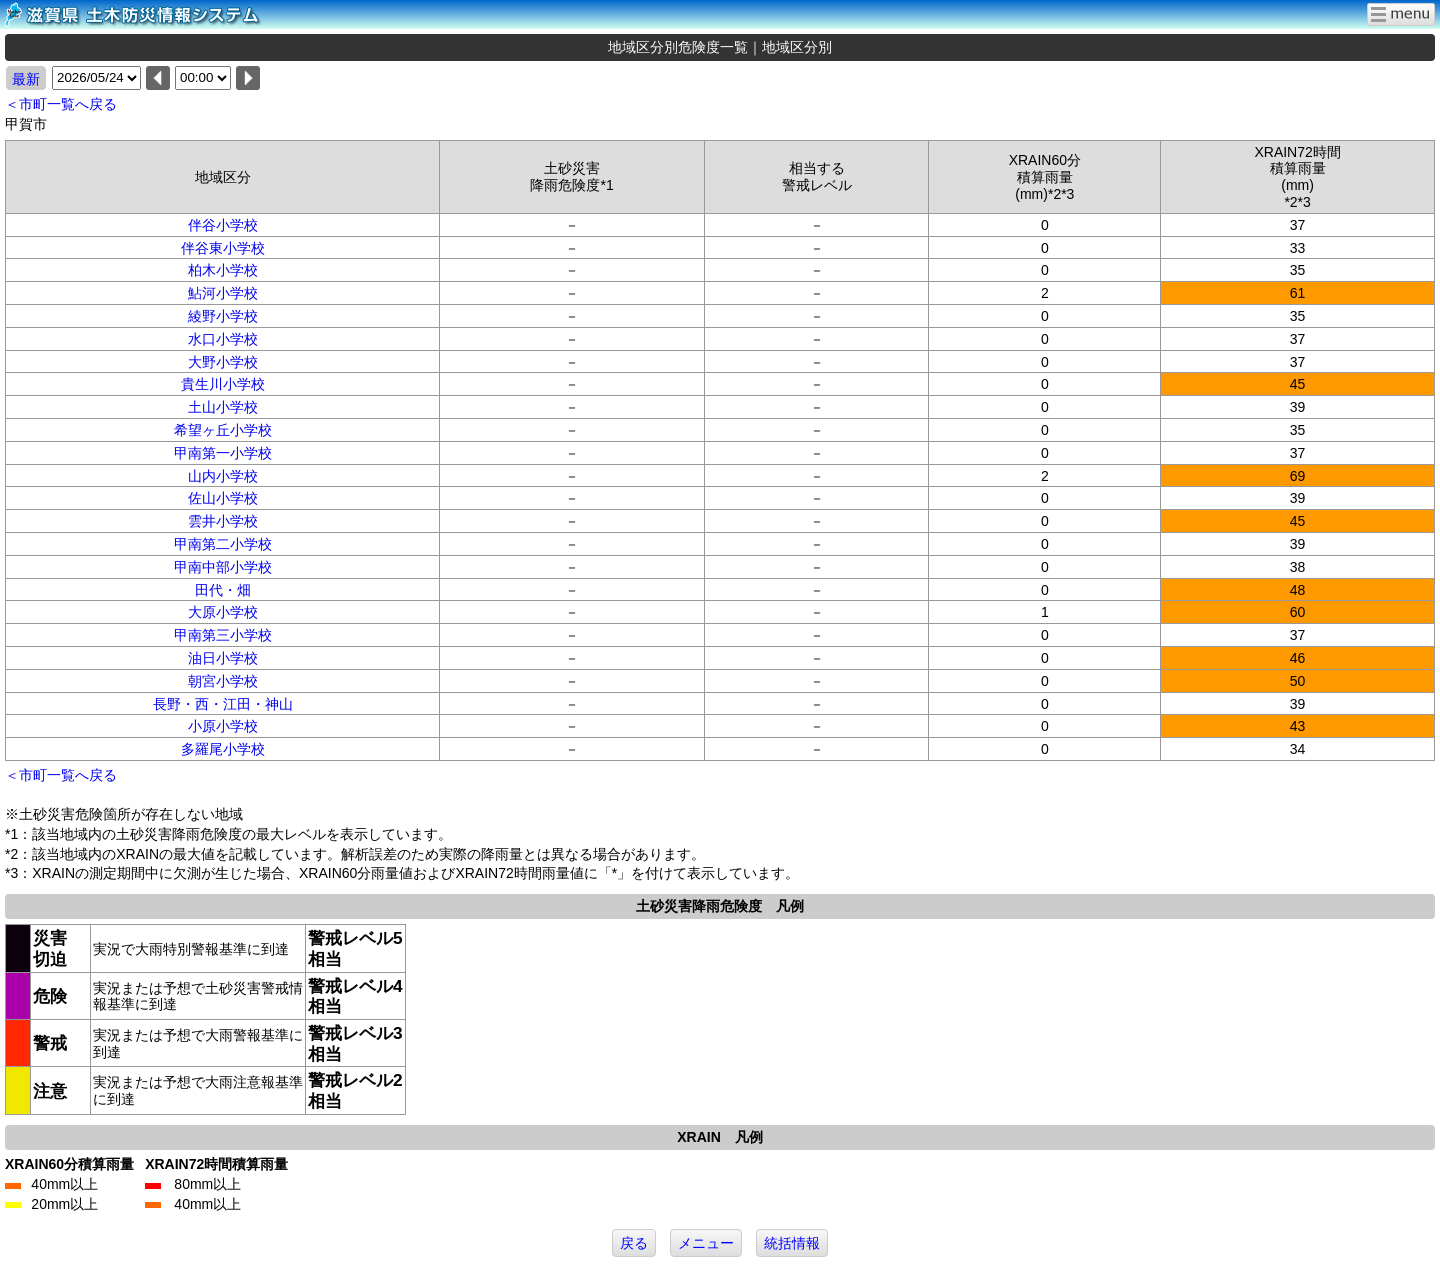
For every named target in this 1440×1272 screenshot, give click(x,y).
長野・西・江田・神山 (223, 704)
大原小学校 (223, 612)
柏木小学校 (223, 270)
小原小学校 (223, 726)
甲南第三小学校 (223, 635)
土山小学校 (223, 407)
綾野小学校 (223, 316)
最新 (26, 79)
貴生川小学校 (223, 384)
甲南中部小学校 (223, 567)
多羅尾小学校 (223, 749)
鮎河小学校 (223, 293)
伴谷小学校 (223, 225)
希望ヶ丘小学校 (223, 430)
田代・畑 (223, 590)
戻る (634, 1243)
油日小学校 (223, 658)
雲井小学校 (223, 521)
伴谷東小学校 (223, 248)
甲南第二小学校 (223, 544)
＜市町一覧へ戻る (61, 104)
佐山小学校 (223, 498)
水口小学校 (223, 339)
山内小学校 (223, 476)
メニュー (706, 1243)
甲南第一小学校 (223, 453)
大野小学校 (223, 362)
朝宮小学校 (223, 681)
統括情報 (792, 1243)
